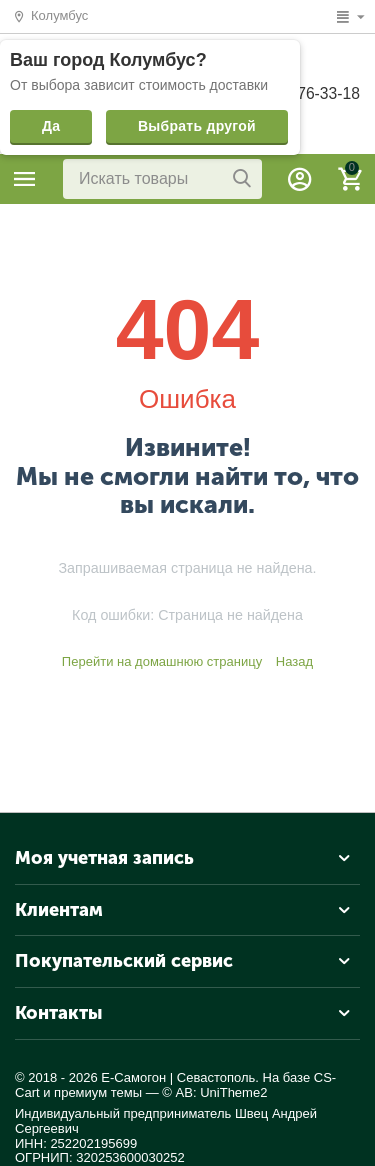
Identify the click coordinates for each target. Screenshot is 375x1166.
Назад (294, 661)
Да (51, 126)
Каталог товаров (25, 179)
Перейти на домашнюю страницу (162, 661)
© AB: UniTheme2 (214, 1092)
